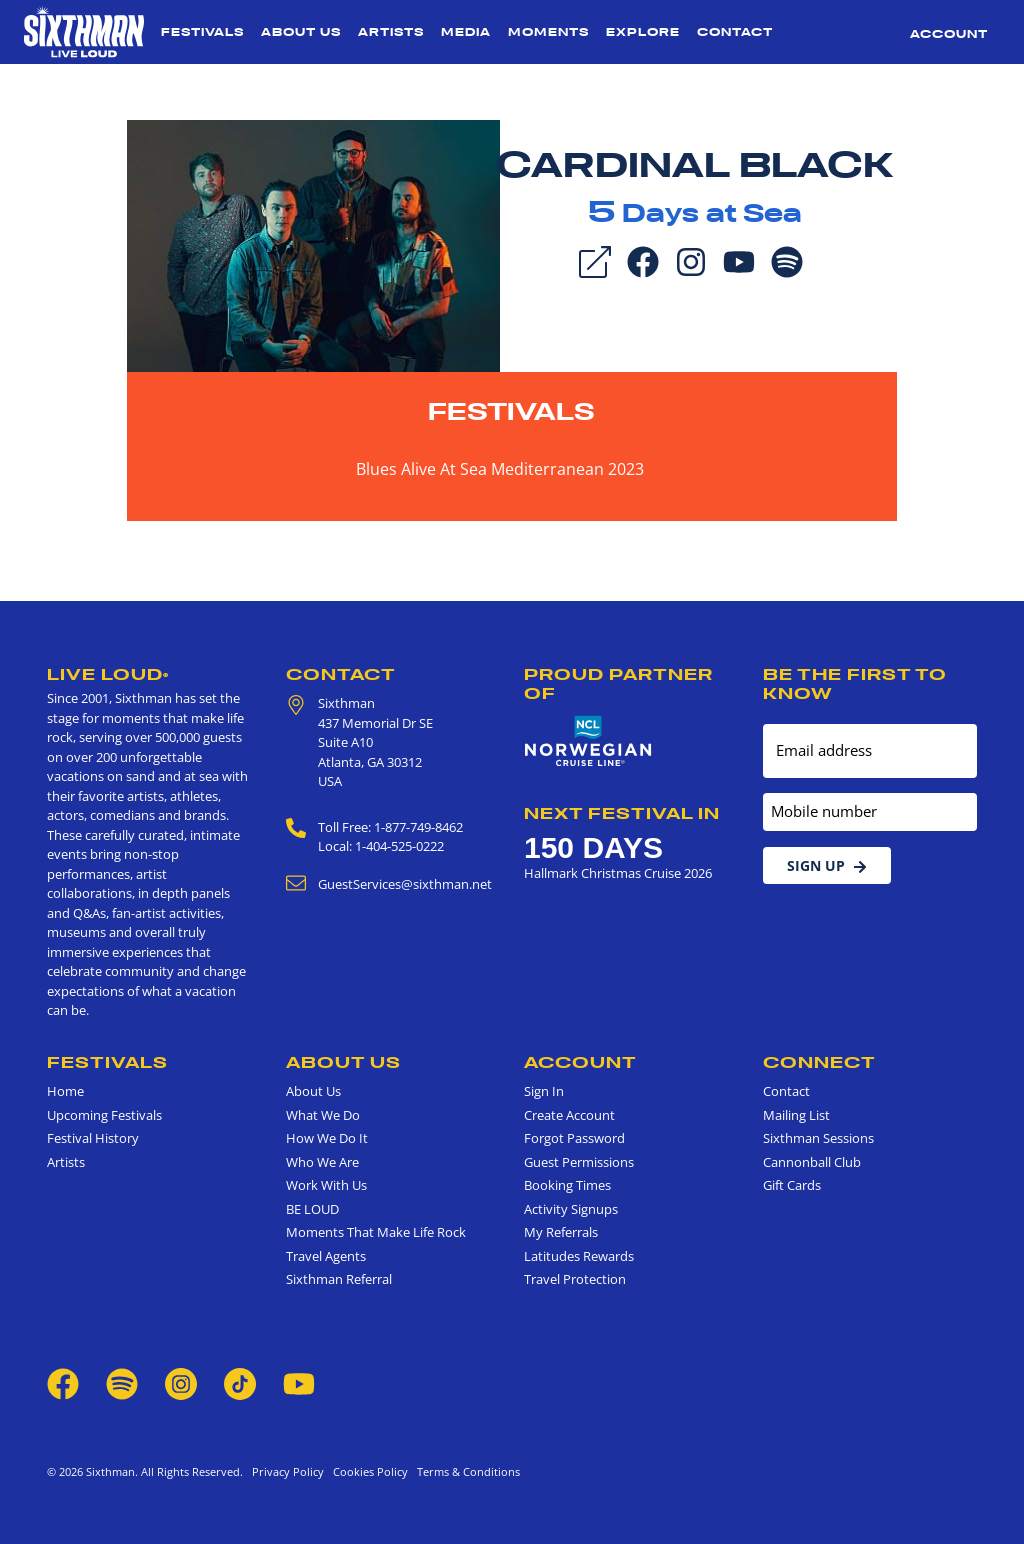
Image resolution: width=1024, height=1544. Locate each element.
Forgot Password (574, 1138)
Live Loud (108, 674)
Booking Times (567, 1185)
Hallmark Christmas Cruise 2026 (618, 873)
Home (65, 1091)
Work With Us (326, 1185)
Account (949, 34)
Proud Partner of (618, 683)
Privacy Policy (288, 1471)
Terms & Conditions (465, 1471)
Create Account (569, 1115)
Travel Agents (326, 1256)
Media (466, 32)
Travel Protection (575, 1279)
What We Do (323, 1115)
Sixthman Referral (339, 1279)
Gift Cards (792, 1185)
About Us (301, 32)
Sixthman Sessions (818, 1138)
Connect (819, 1062)
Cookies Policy (367, 1471)
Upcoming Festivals (104, 1115)
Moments (548, 32)
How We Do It (327, 1138)
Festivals (202, 32)
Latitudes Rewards (579, 1256)
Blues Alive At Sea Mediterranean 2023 (500, 469)
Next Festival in (622, 813)
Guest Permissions (579, 1162)
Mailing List (796, 1115)
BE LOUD (312, 1209)
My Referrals (561, 1232)
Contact (735, 32)
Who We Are (322, 1162)
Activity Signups (571, 1209)
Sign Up (827, 865)
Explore (643, 32)
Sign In (544, 1091)
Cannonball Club (812, 1162)
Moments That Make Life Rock (376, 1232)
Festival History (93, 1138)
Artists (391, 32)
